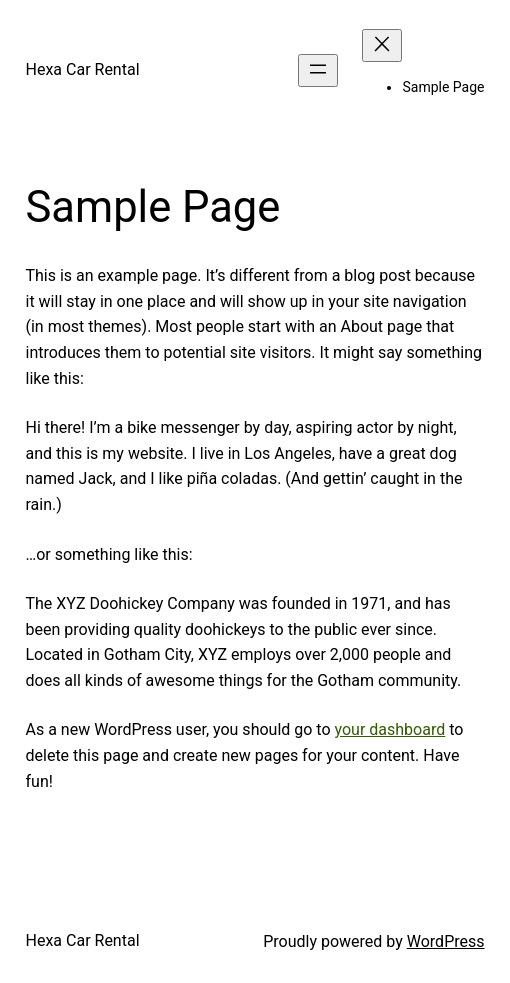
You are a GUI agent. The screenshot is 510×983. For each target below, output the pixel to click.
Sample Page (443, 87)
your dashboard (390, 729)
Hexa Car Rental (83, 69)
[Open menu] (318, 70)
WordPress (446, 941)
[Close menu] (382, 45)
